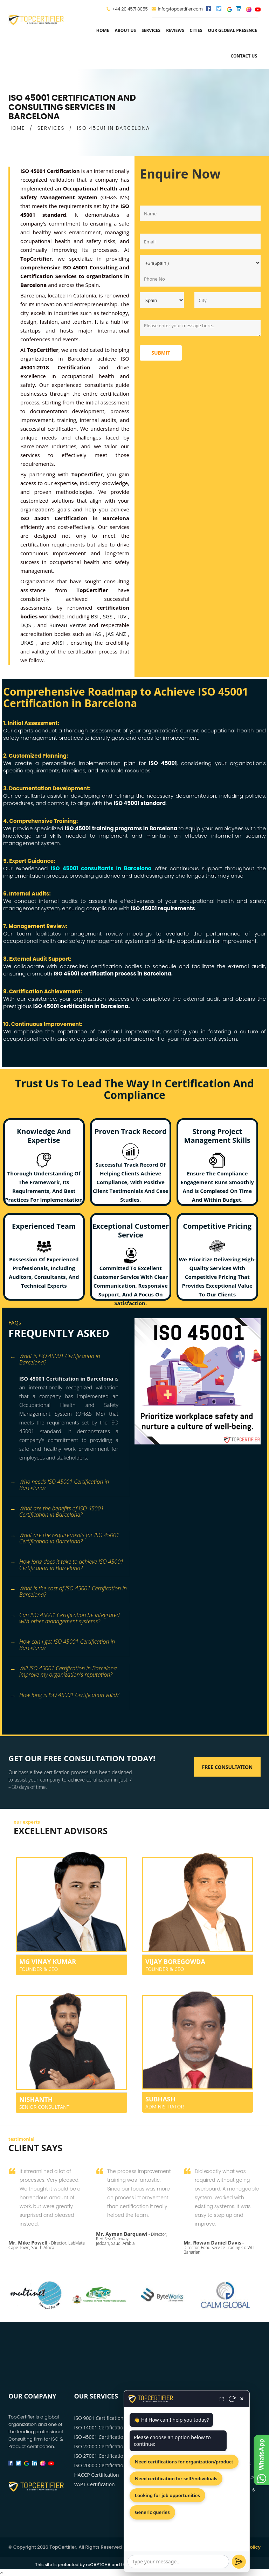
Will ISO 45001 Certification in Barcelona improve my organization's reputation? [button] (63, 1671)
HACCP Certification (96, 2474)
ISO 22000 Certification (100, 2446)
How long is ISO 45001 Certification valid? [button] (64, 1695)
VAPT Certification (94, 2484)
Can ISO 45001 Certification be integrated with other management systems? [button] (65, 1617)
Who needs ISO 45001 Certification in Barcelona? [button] (59, 1484)
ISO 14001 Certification (100, 2427)
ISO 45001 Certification (100, 2437)
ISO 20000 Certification (100, 2465)
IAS (98, 633)
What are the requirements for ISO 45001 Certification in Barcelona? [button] (64, 1537)
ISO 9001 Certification (99, 2418)
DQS (27, 625)
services (151, 30)
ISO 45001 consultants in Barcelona (101, 868)
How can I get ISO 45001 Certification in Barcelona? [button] (62, 1644)
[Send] (239, 2562)
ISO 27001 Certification (100, 2456)
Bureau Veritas (69, 625)
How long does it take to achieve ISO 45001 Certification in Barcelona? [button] (67, 1564)
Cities (196, 30)
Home (102, 30)
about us (125, 30)
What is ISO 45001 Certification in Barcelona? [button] (55, 1358)
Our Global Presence (232, 30)
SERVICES (51, 128)
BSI (95, 616)
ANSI (59, 642)
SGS (108, 616)
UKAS (28, 642)
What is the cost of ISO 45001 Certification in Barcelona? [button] (68, 1591)
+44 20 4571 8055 (130, 9)
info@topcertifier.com (177, 9)
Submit (160, 352)
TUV (122, 616)
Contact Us (243, 56)
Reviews (175, 30)
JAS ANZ (117, 633)
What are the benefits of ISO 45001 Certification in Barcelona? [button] (57, 1511)
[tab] (68, 1361)
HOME (16, 128)
